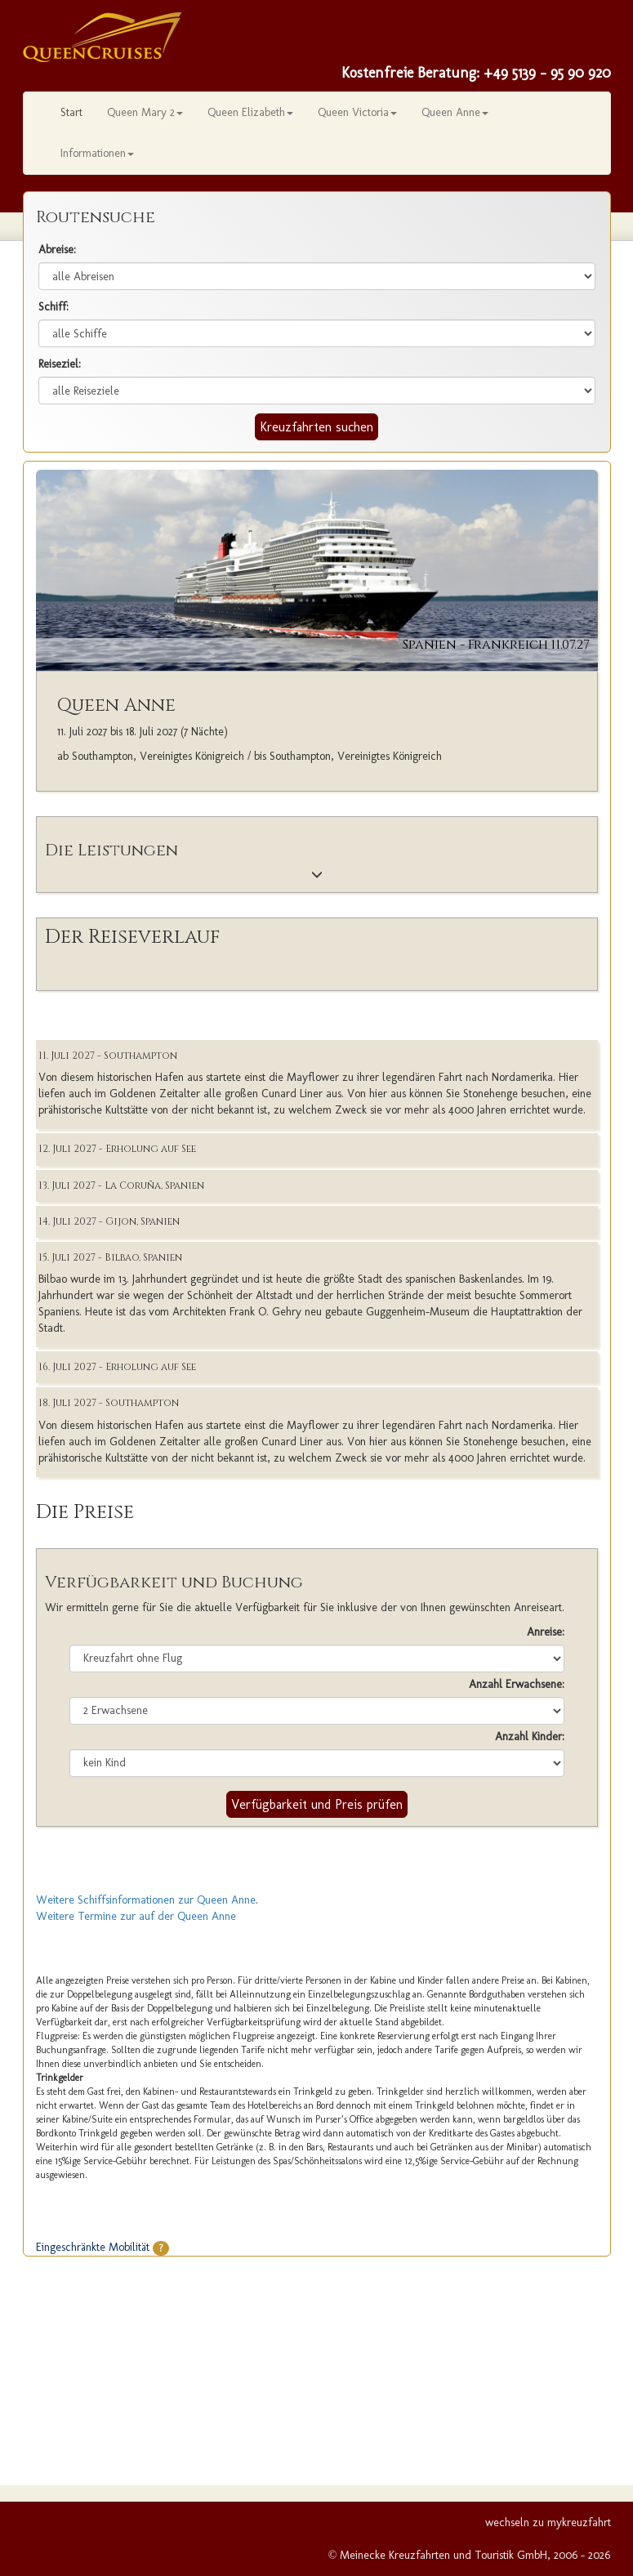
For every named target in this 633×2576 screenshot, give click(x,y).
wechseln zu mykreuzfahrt (548, 2522)
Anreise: (545, 1632)
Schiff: (53, 307)
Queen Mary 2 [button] (145, 112)
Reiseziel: (59, 364)
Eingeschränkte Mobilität (102, 2247)
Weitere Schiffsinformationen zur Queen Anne (146, 1900)
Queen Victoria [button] (357, 112)
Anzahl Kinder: (529, 1736)
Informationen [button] (97, 153)
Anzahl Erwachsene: (516, 1684)
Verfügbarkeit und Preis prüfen (317, 1804)
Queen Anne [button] (454, 112)
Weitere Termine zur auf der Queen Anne (136, 1916)
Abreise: (57, 250)
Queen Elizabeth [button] (250, 112)
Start (71, 112)
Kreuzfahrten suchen (316, 427)
